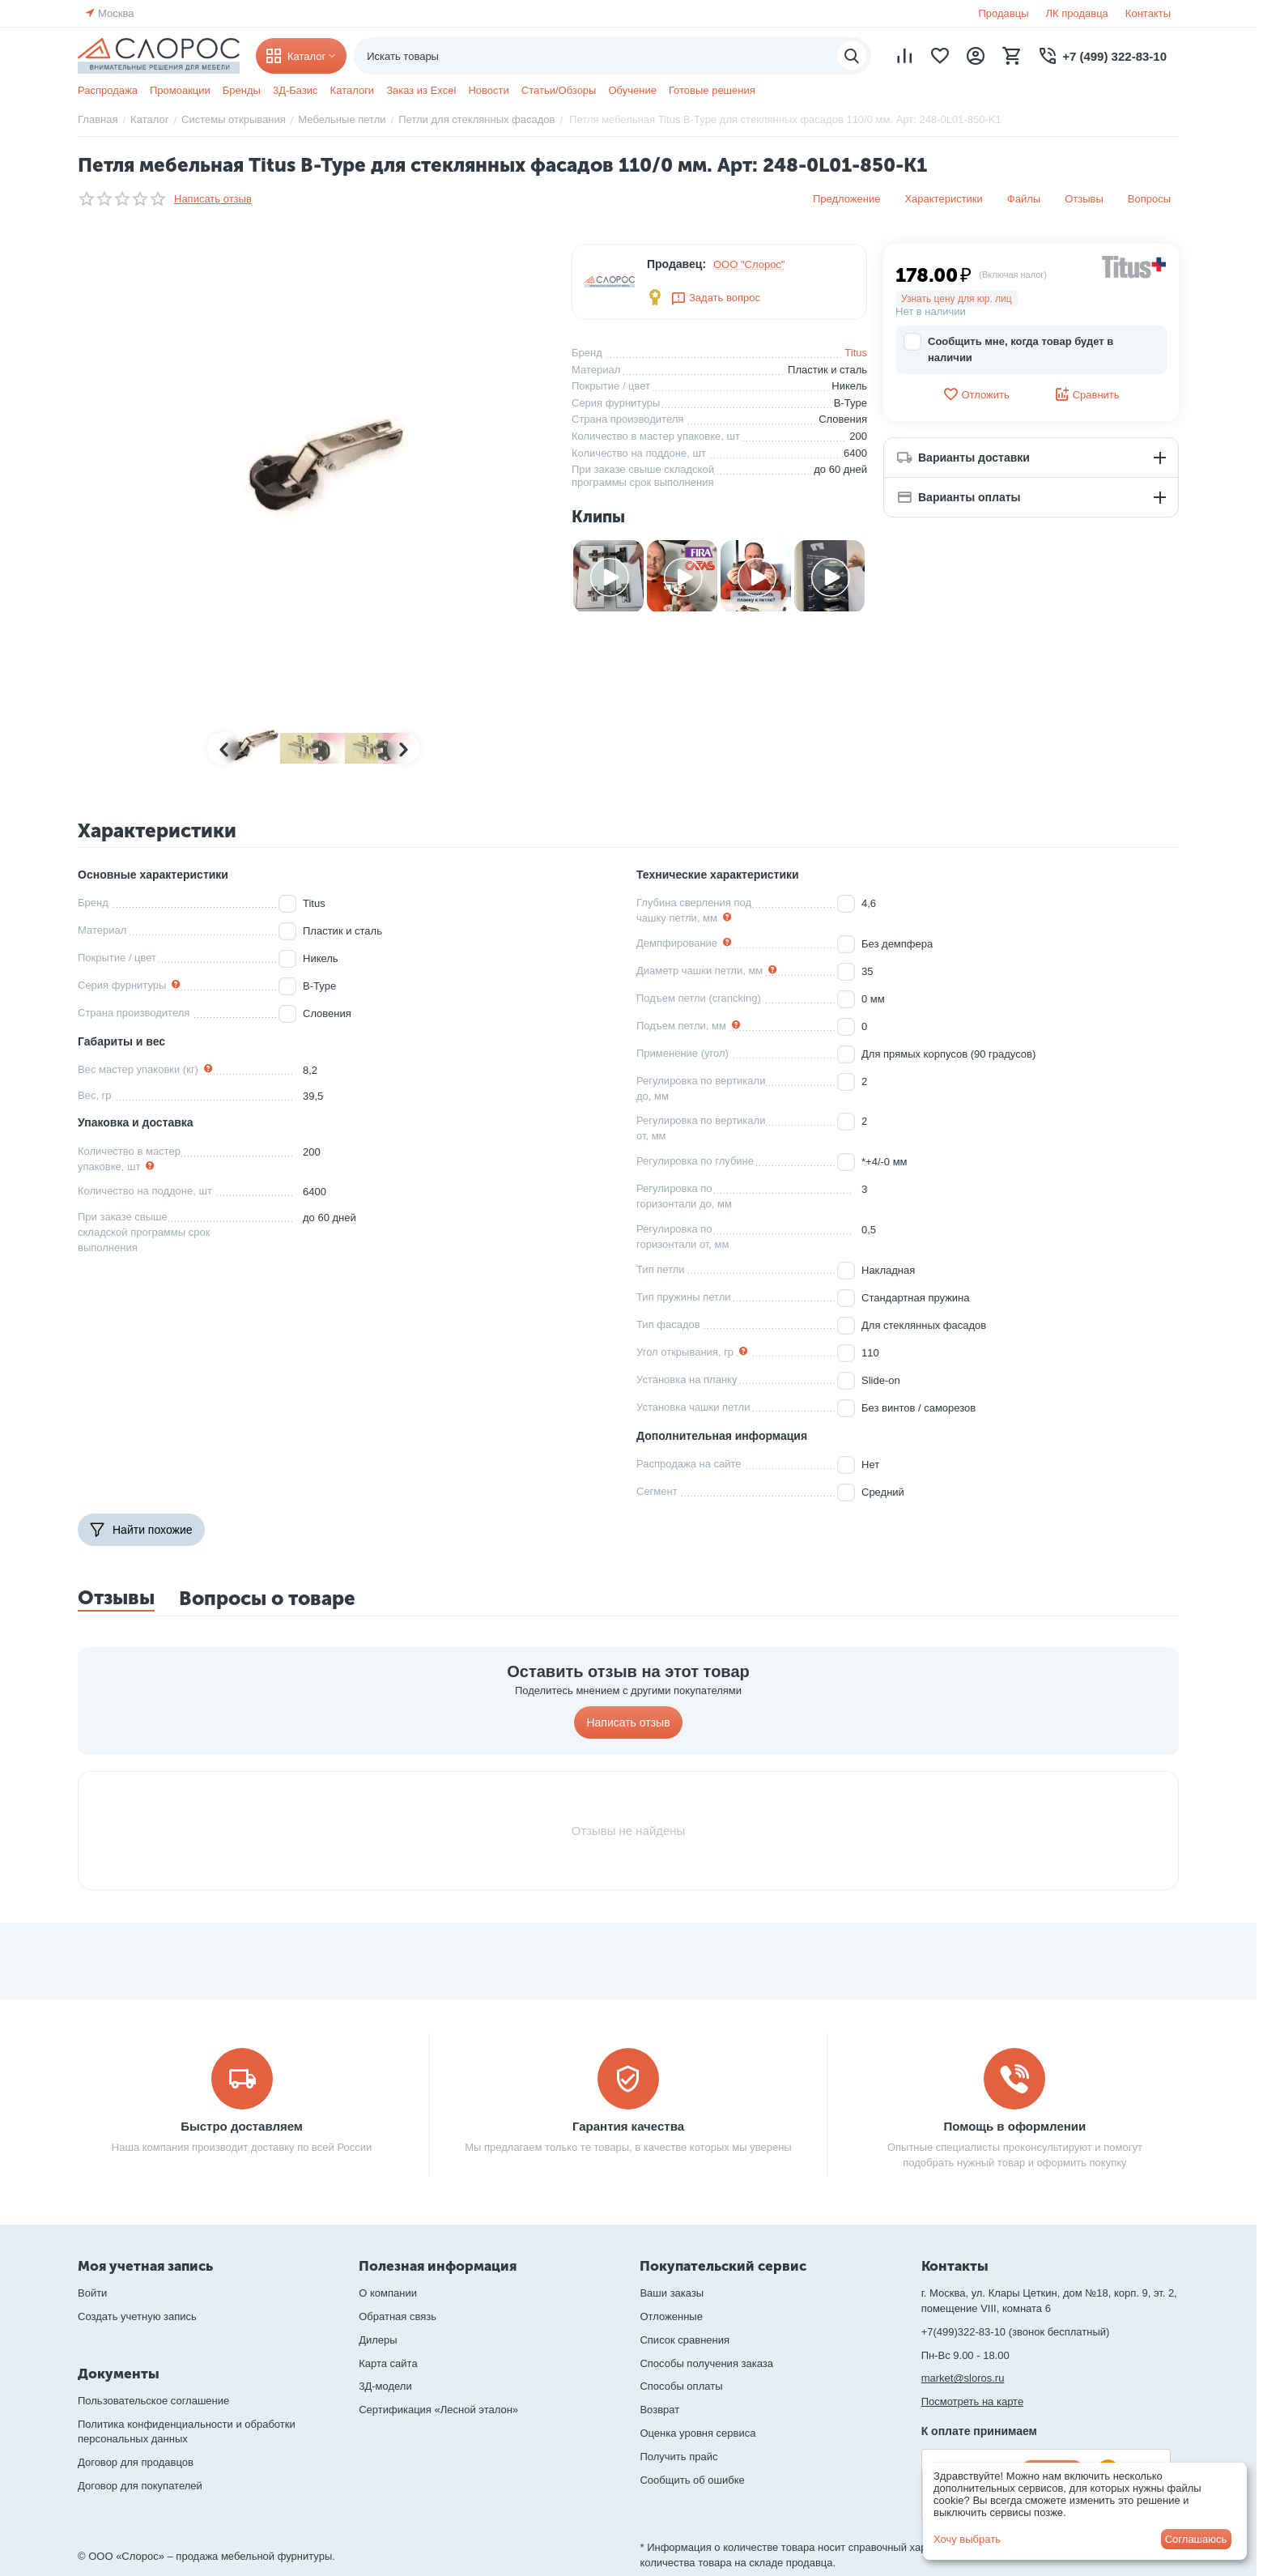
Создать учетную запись (137, 2316)
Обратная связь (397, 2316)
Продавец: (676, 264)
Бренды (242, 90)
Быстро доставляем (242, 2126)
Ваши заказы (672, 2293)
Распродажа (108, 90)
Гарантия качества (628, 2126)
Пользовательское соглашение (153, 2401)
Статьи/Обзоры (559, 90)
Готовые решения (712, 90)
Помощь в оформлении (1015, 2126)
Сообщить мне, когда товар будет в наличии (1008, 349)
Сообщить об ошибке (692, 2480)
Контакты (1148, 13)
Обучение (632, 90)
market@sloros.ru (963, 2378)
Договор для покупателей (140, 2486)
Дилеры (378, 2340)
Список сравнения (684, 2340)
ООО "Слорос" (749, 264)
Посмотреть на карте (972, 2401)
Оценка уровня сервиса (697, 2433)
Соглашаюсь (1196, 2539)
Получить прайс (678, 2456)
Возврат (659, 2410)
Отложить (975, 394)
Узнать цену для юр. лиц (956, 298)
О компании (388, 2293)
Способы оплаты (681, 2386)
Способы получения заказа (706, 2363)
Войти (92, 2293)
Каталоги (352, 90)
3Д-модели (385, 2386)
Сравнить (1087, 394)
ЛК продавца (1077, 13)
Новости (488, 90)
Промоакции (180, 90)
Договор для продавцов (135, 2462)
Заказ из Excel (421, 90)
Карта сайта (388, 2363)
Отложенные (671, 2316)
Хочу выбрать (967, 2539)
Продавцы (1003, 13)
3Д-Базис (295, 90)
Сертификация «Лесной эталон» (438, 2410)
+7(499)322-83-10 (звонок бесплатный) (1015, 2332)
